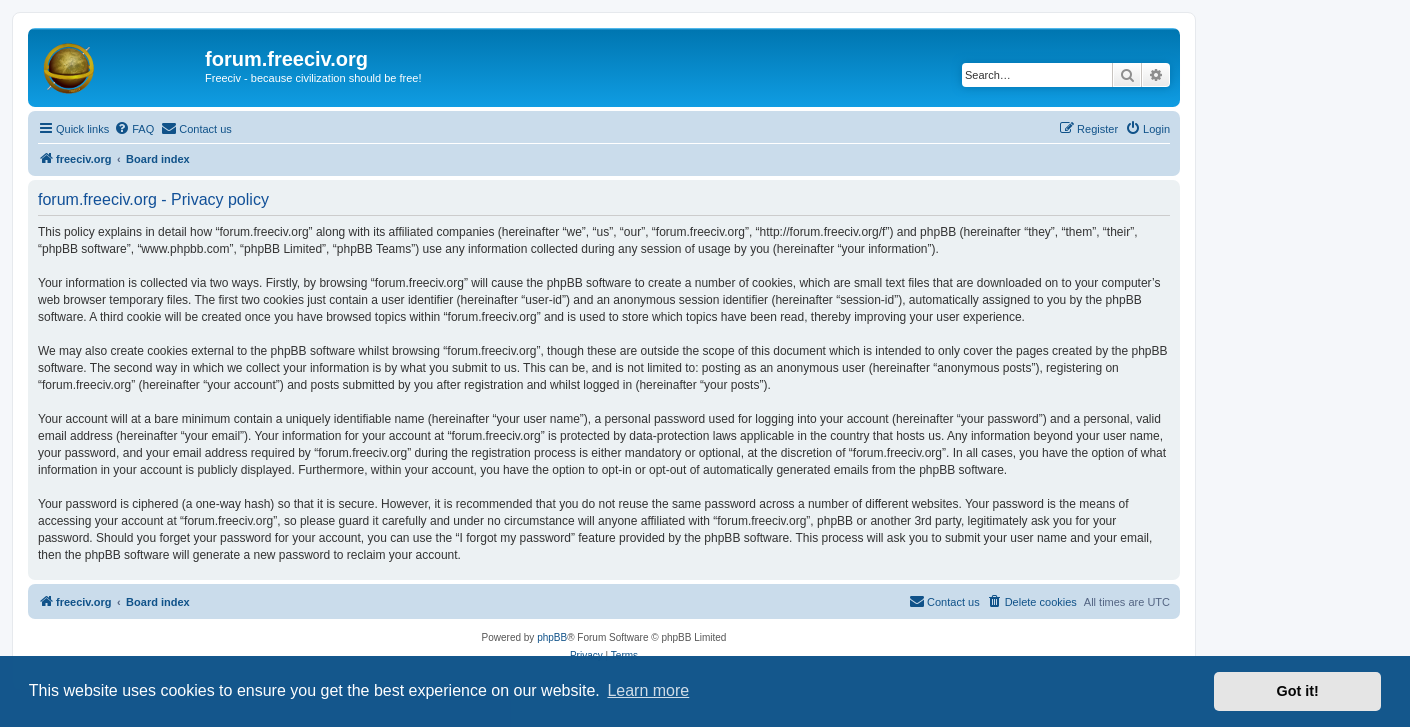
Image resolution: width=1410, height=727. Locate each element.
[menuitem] (134, 129)
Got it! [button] (1298, 691)
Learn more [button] (648, 690)
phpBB (552, 637)
